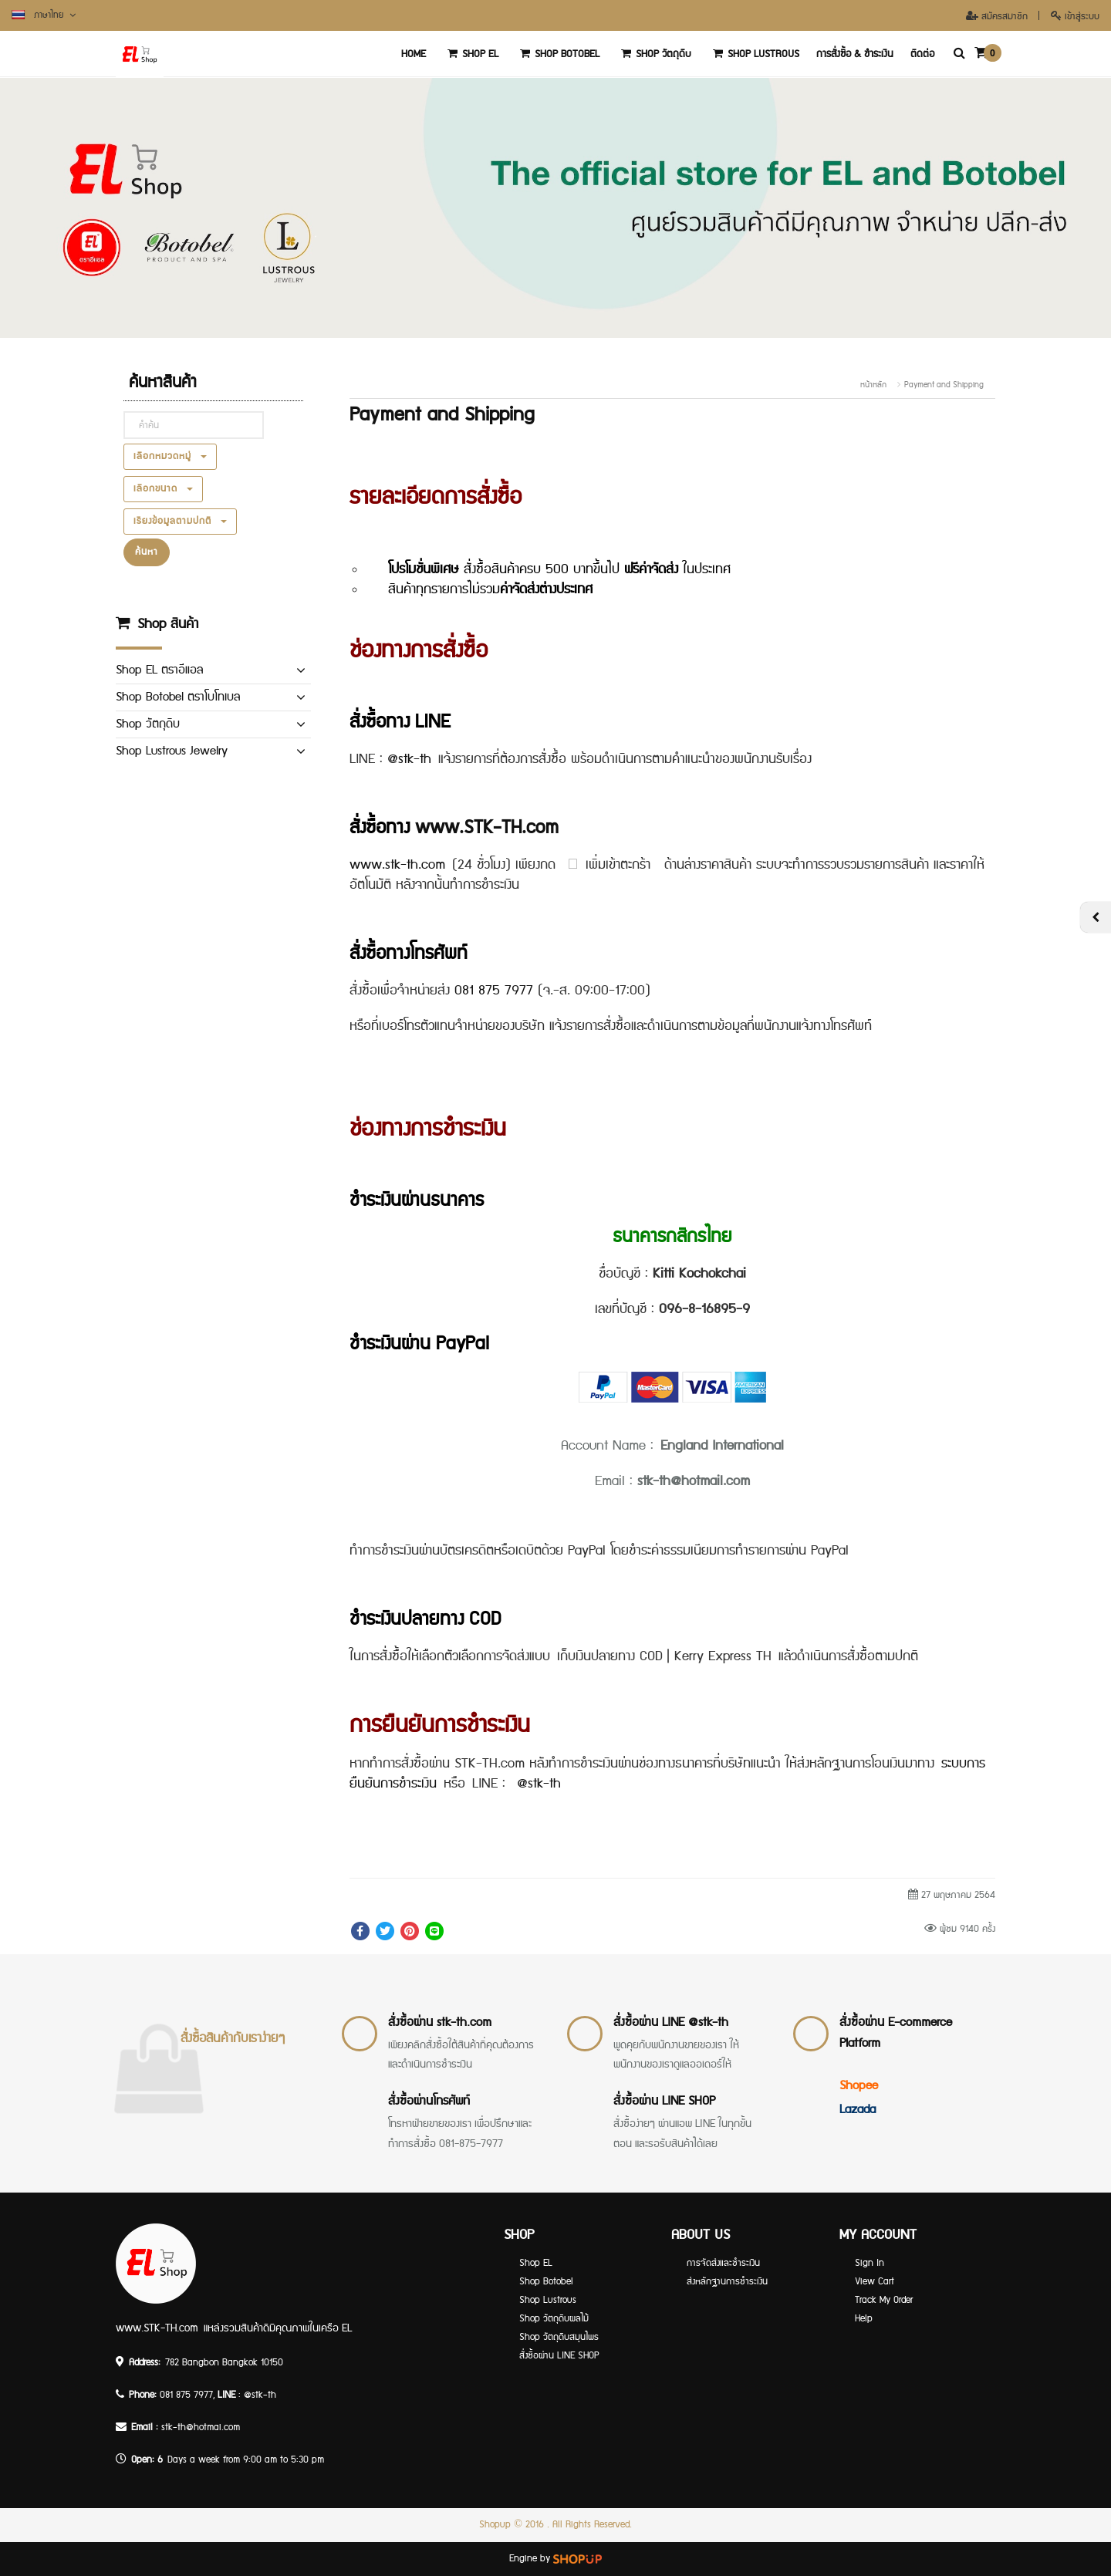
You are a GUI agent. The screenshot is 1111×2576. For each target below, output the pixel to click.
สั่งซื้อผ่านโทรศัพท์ (429, 2100)
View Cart (874, 2282)
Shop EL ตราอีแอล (159, 670)
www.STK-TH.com (487, 827)
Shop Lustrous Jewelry (172, 751)
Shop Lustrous (753, 54)
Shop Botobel (557, 54)
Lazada (857, 2108)
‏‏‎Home (413, 54)
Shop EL (470, 54)
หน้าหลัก (873, 385)
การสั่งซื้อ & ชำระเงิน (854, 54)
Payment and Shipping (944, 385)
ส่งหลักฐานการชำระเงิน (727, 2282)
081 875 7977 (493, 989)
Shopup (495, 2525)
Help (864, 2319)
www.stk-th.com (401, 864)
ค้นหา (146, 552)
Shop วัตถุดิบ (653, 54)
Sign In (869, 2263)
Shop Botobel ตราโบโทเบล (178, 697)
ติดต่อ (922, 54)
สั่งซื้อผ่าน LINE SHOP (664, 2100)
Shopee (858, 2085)
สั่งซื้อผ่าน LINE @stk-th (670, 2021)
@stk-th (412, 758)
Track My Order (884, 2300)
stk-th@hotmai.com (200, 2427)
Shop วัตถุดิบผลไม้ (554, 2319)
